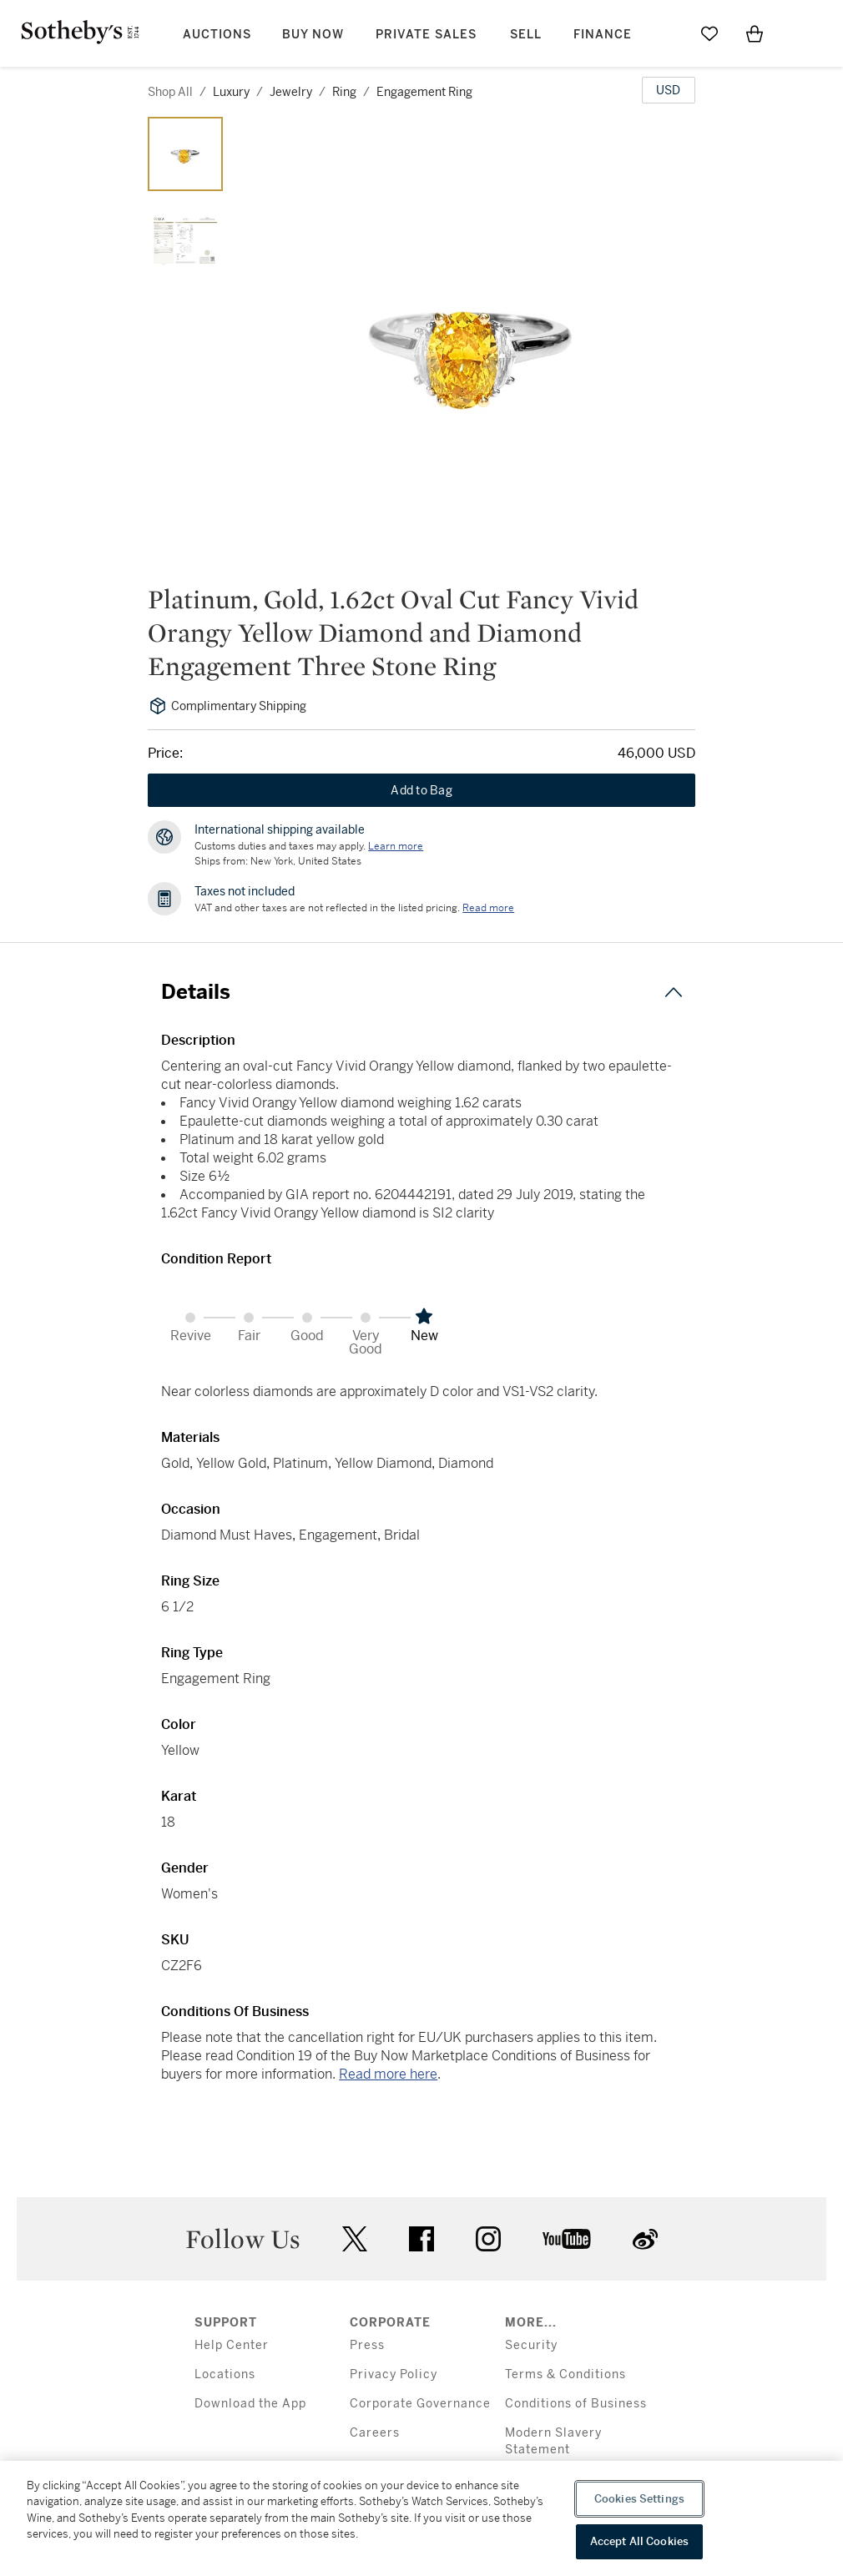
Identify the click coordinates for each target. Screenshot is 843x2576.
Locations (224, 2374)
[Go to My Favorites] (709, 33)
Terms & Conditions (565, 2374)
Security (531, 2345)
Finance (602, 35)
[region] (421, 2518)
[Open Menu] (799, 34)
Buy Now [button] (313, 35)
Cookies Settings (639, 2499)
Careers (375, 2433)
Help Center (231, 2345)
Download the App (250, 2404)
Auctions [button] (217, 35)
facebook (421, 2238)
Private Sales (426, 35)
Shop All (170, 91)
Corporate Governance (420, 2404)
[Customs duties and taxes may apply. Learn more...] (395, 846)
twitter (354, 2239)
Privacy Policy (393, 2374)
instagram (488, 2238)
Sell (526, 35)
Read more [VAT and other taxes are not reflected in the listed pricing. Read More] (488, 908)
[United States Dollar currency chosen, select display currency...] (668, 90)
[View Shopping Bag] (755, 33)
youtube (567, 2239)
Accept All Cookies (639, 2541)
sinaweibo (645, 2239)
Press (367, 2345)
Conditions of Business (576, 2404)
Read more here (388, 2074)
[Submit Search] (664, 33)
